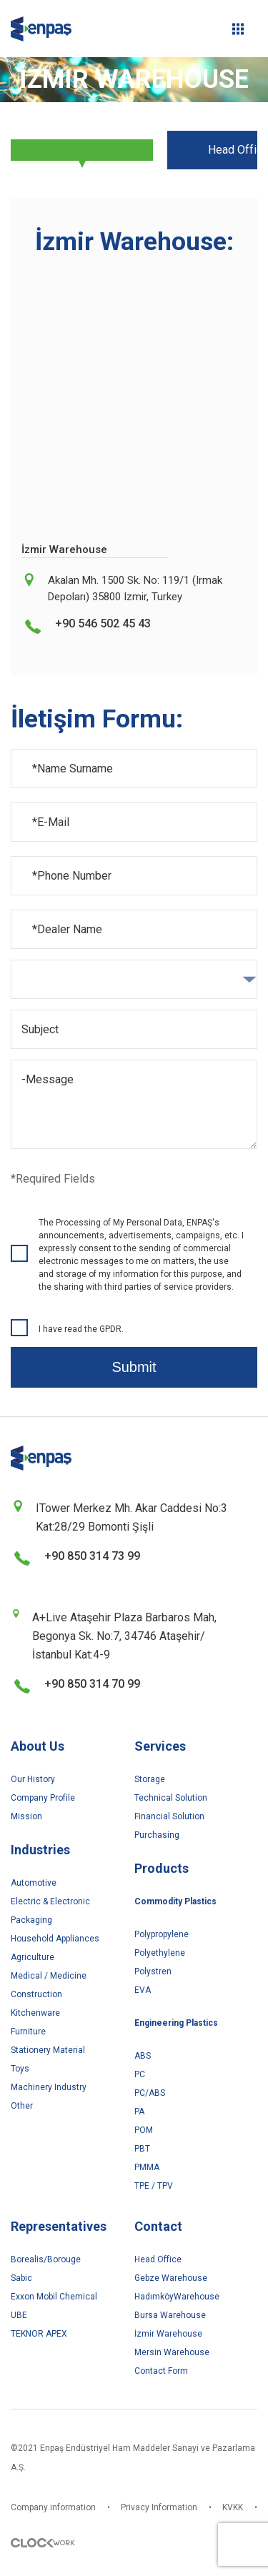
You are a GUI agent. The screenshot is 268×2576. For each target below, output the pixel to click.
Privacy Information (159, 2507)
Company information (53, 2507)
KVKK (232, 2507)
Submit (133, 1367)
